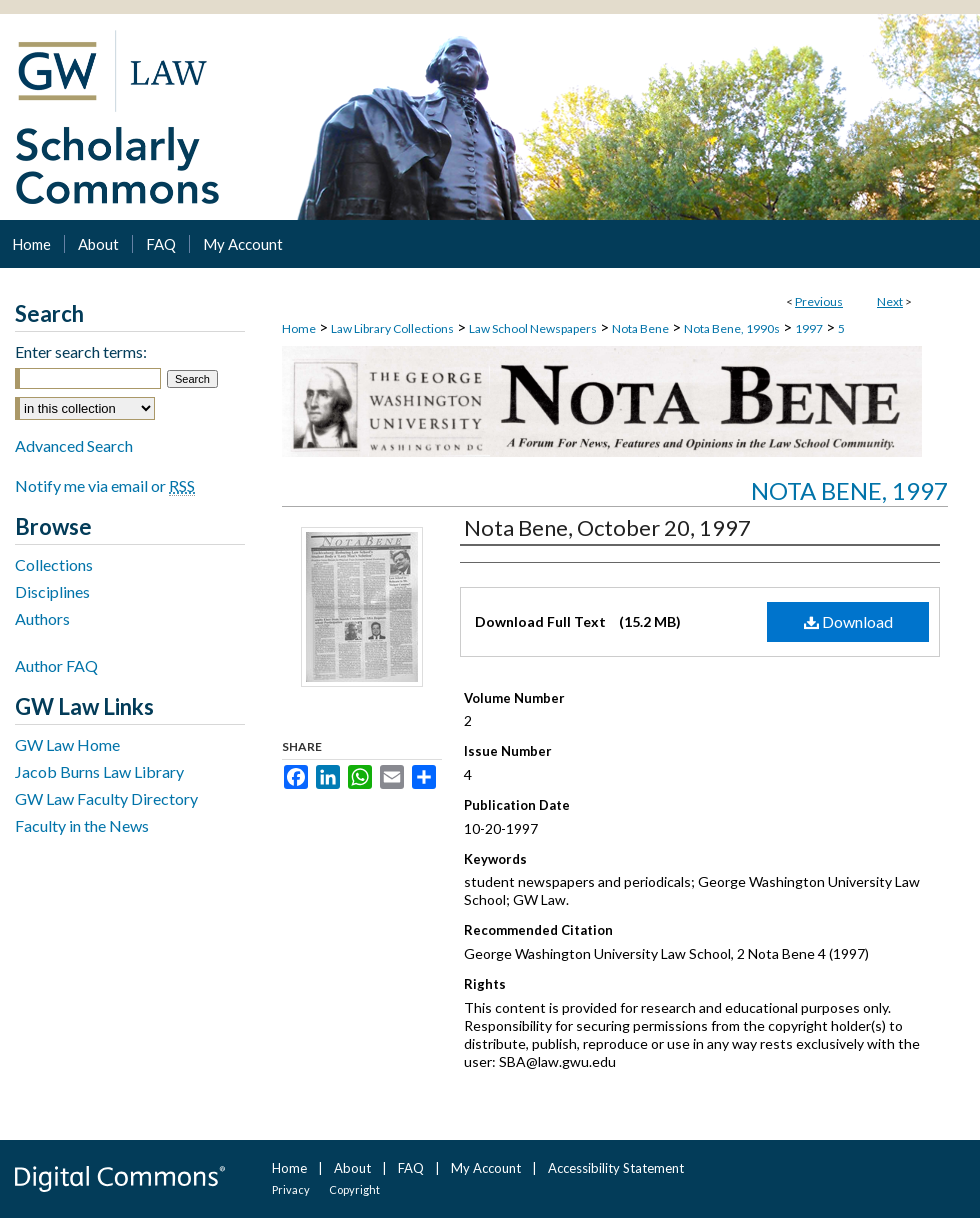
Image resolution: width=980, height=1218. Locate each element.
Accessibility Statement (616, 1168)
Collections (54, 564)
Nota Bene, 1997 (849, 490)
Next (890, 301)
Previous (819, 301)
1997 (809, 328)
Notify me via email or (105, 485)
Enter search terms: (81, 351)
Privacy (291, 1189)
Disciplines (52, 591)
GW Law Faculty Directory (106, 798)
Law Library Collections (392, 328)
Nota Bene (640, 328)
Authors (42, 618)
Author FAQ (56, 665)
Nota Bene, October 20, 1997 (607, 527)
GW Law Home (67, 744)
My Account (486, 1168)
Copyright (354, 1189)
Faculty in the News (82, 825)
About (352, 1168)
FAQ (411, 1168)
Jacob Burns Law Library (99, 771)
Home (299, 328)
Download (848, 621)
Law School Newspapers (533, 328)
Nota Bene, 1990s (732, 328)
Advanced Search (74, 445)
